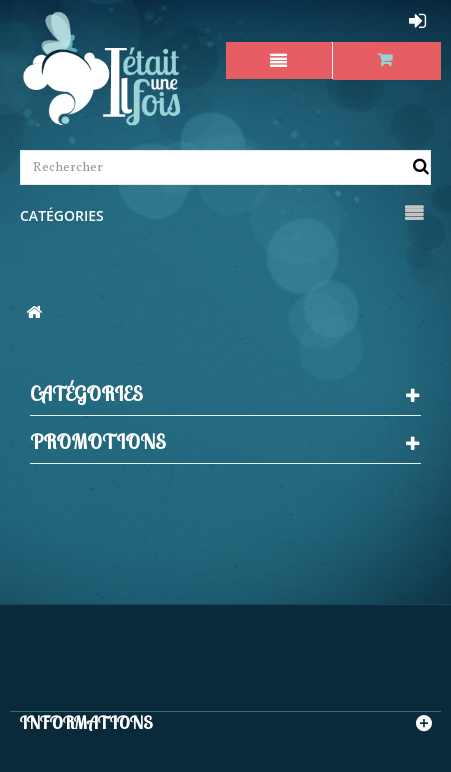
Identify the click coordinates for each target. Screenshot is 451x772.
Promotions (98, 441)
